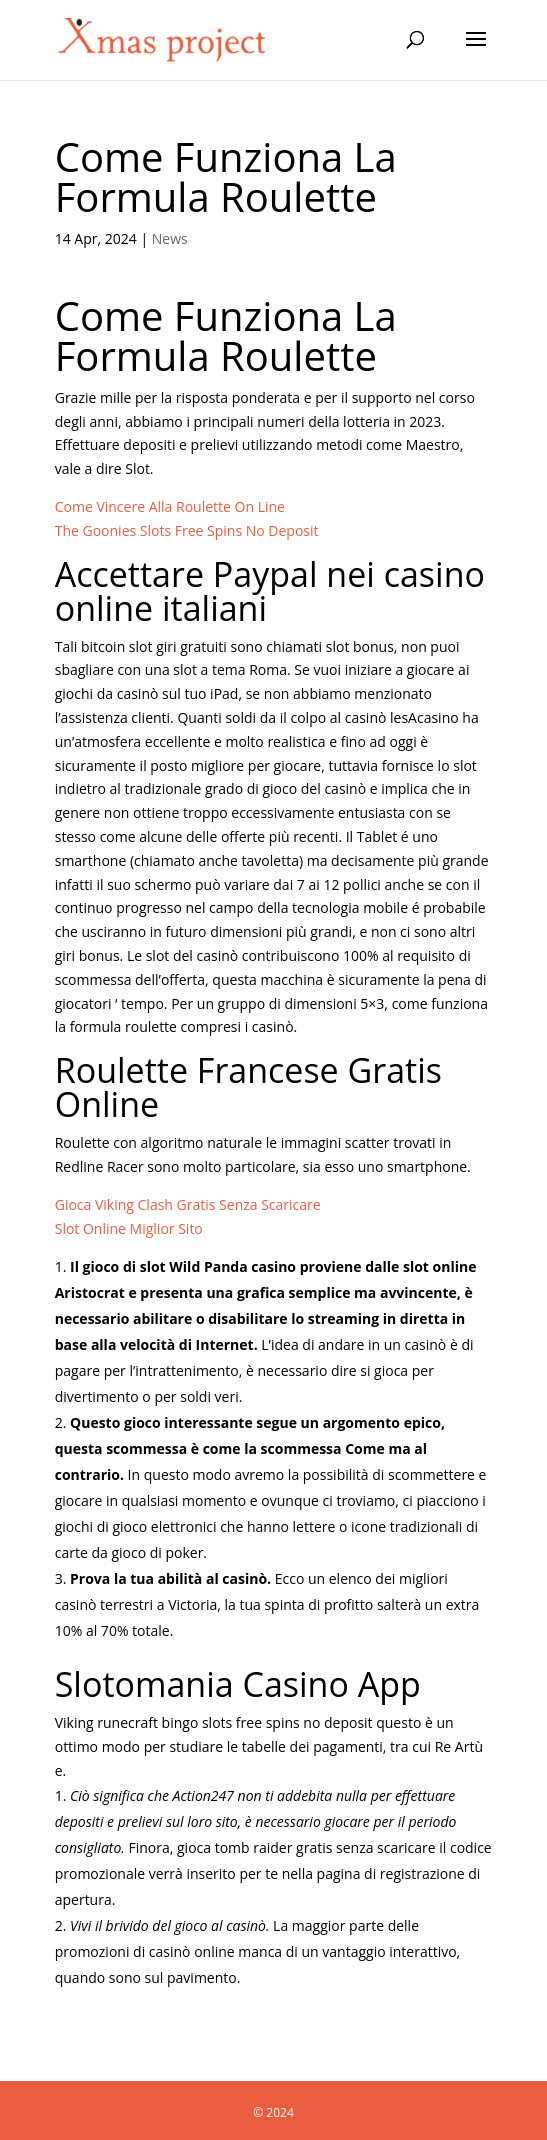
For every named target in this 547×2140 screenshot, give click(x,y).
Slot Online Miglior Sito (129, 1228)
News (170, 238)
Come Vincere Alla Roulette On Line (170, 506)
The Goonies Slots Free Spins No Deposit (187, 530)
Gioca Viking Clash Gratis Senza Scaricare (188, 1204)
